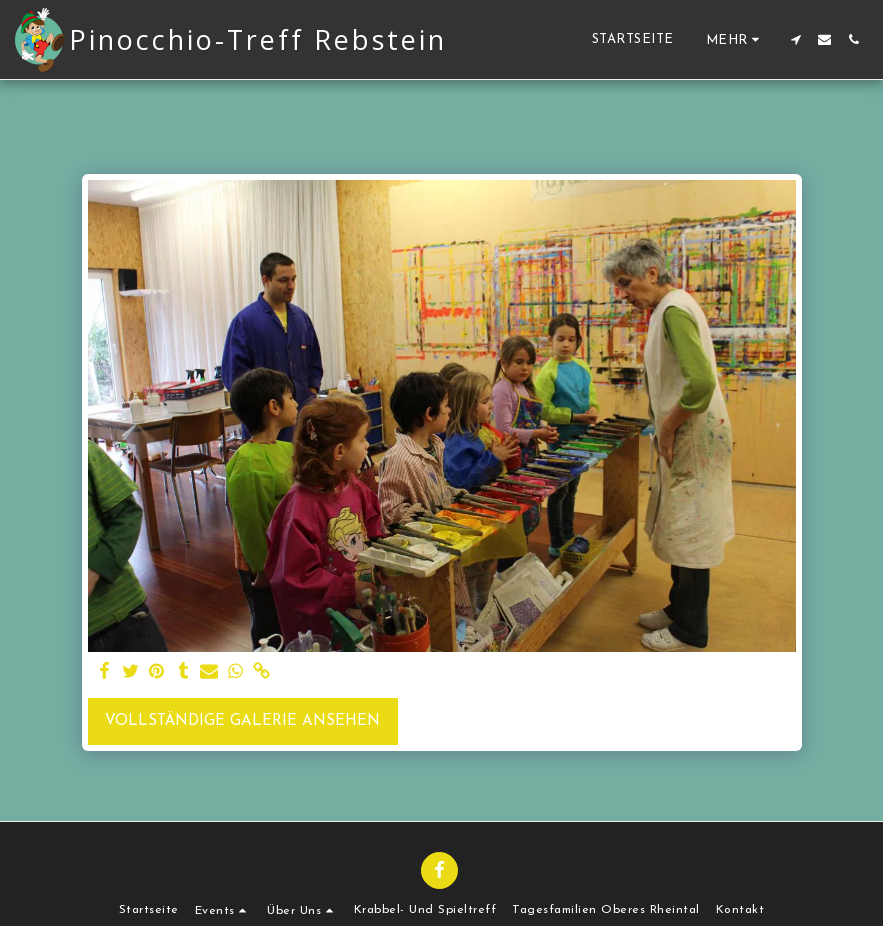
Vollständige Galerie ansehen (242, 721)
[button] (795, 39)
